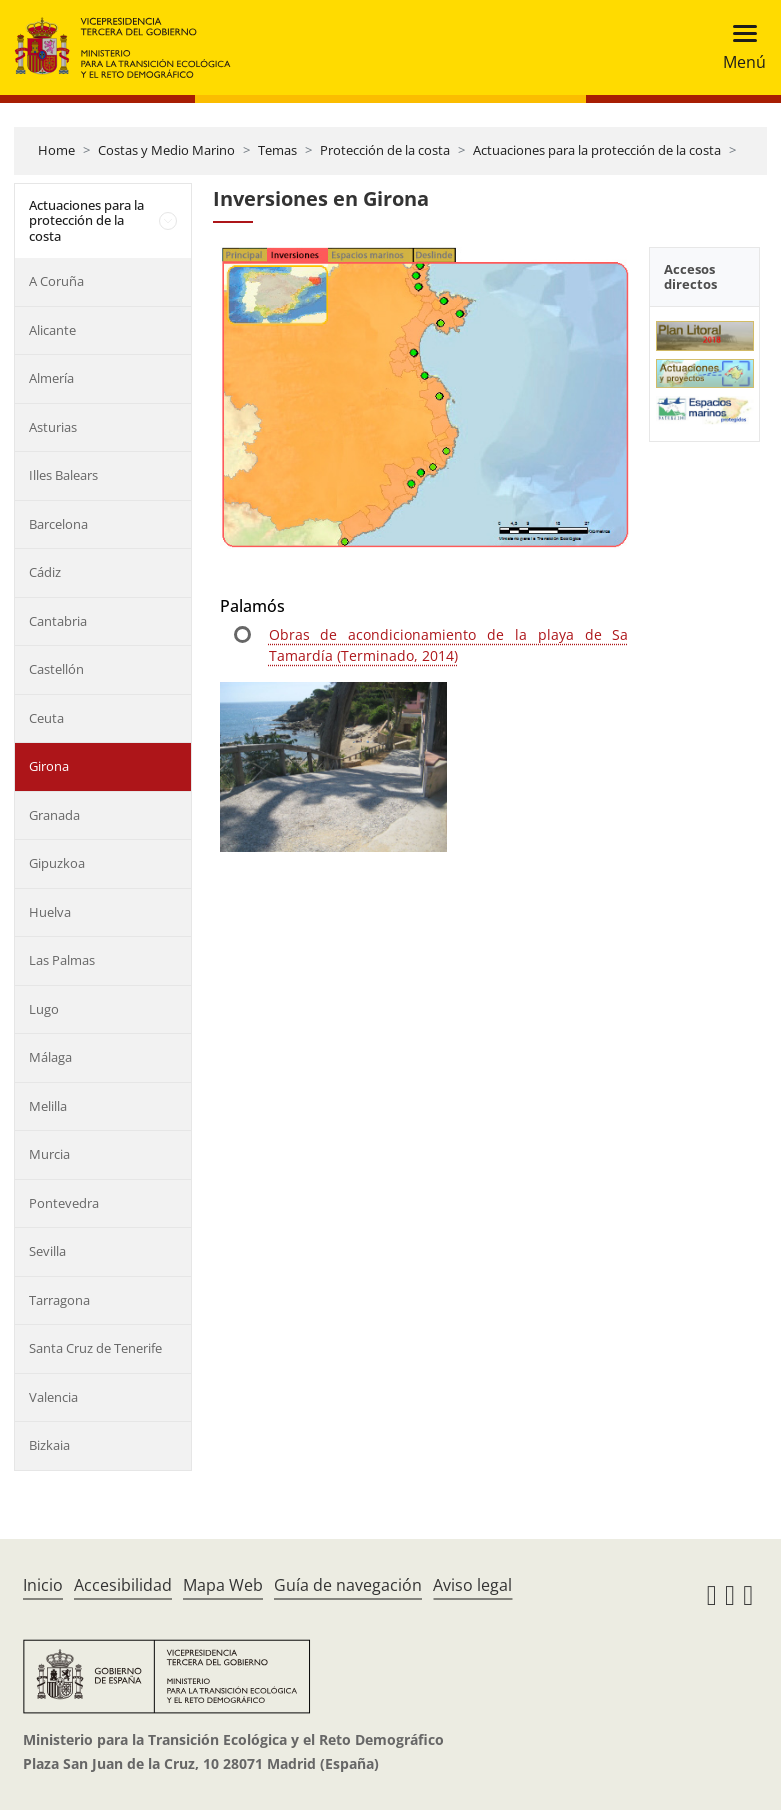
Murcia (49, 1154)
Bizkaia (49, 1445)
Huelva (50, 912)
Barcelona (58, 524)
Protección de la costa (385, 150)
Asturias (53, 427)
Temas (277, 150)
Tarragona (59, 1300)
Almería (51, 378)
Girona (49, 766)
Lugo (44, 1009)
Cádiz (45, 572)
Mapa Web (223, 1585)
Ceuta (46, 718)
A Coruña (56, 281)
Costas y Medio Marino (166, 150)
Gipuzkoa (57, 863)
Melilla (48, 1106)
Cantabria (58, 621)
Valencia (53, 1397)
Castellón (56, 669)
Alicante (52, 330)
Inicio (43, 1585)
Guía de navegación (348, 1585)
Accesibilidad (123, 1585)
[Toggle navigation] (738, 47)
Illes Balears (63, 475)
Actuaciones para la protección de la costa (597, 150)
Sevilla (47, 1251)
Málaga (50, 1057)
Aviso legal (472, 1585)
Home (56, 150)
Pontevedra (64, 1203)
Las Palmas (62, 960)
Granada (54, 815)
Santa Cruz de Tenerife (95, 1348)
